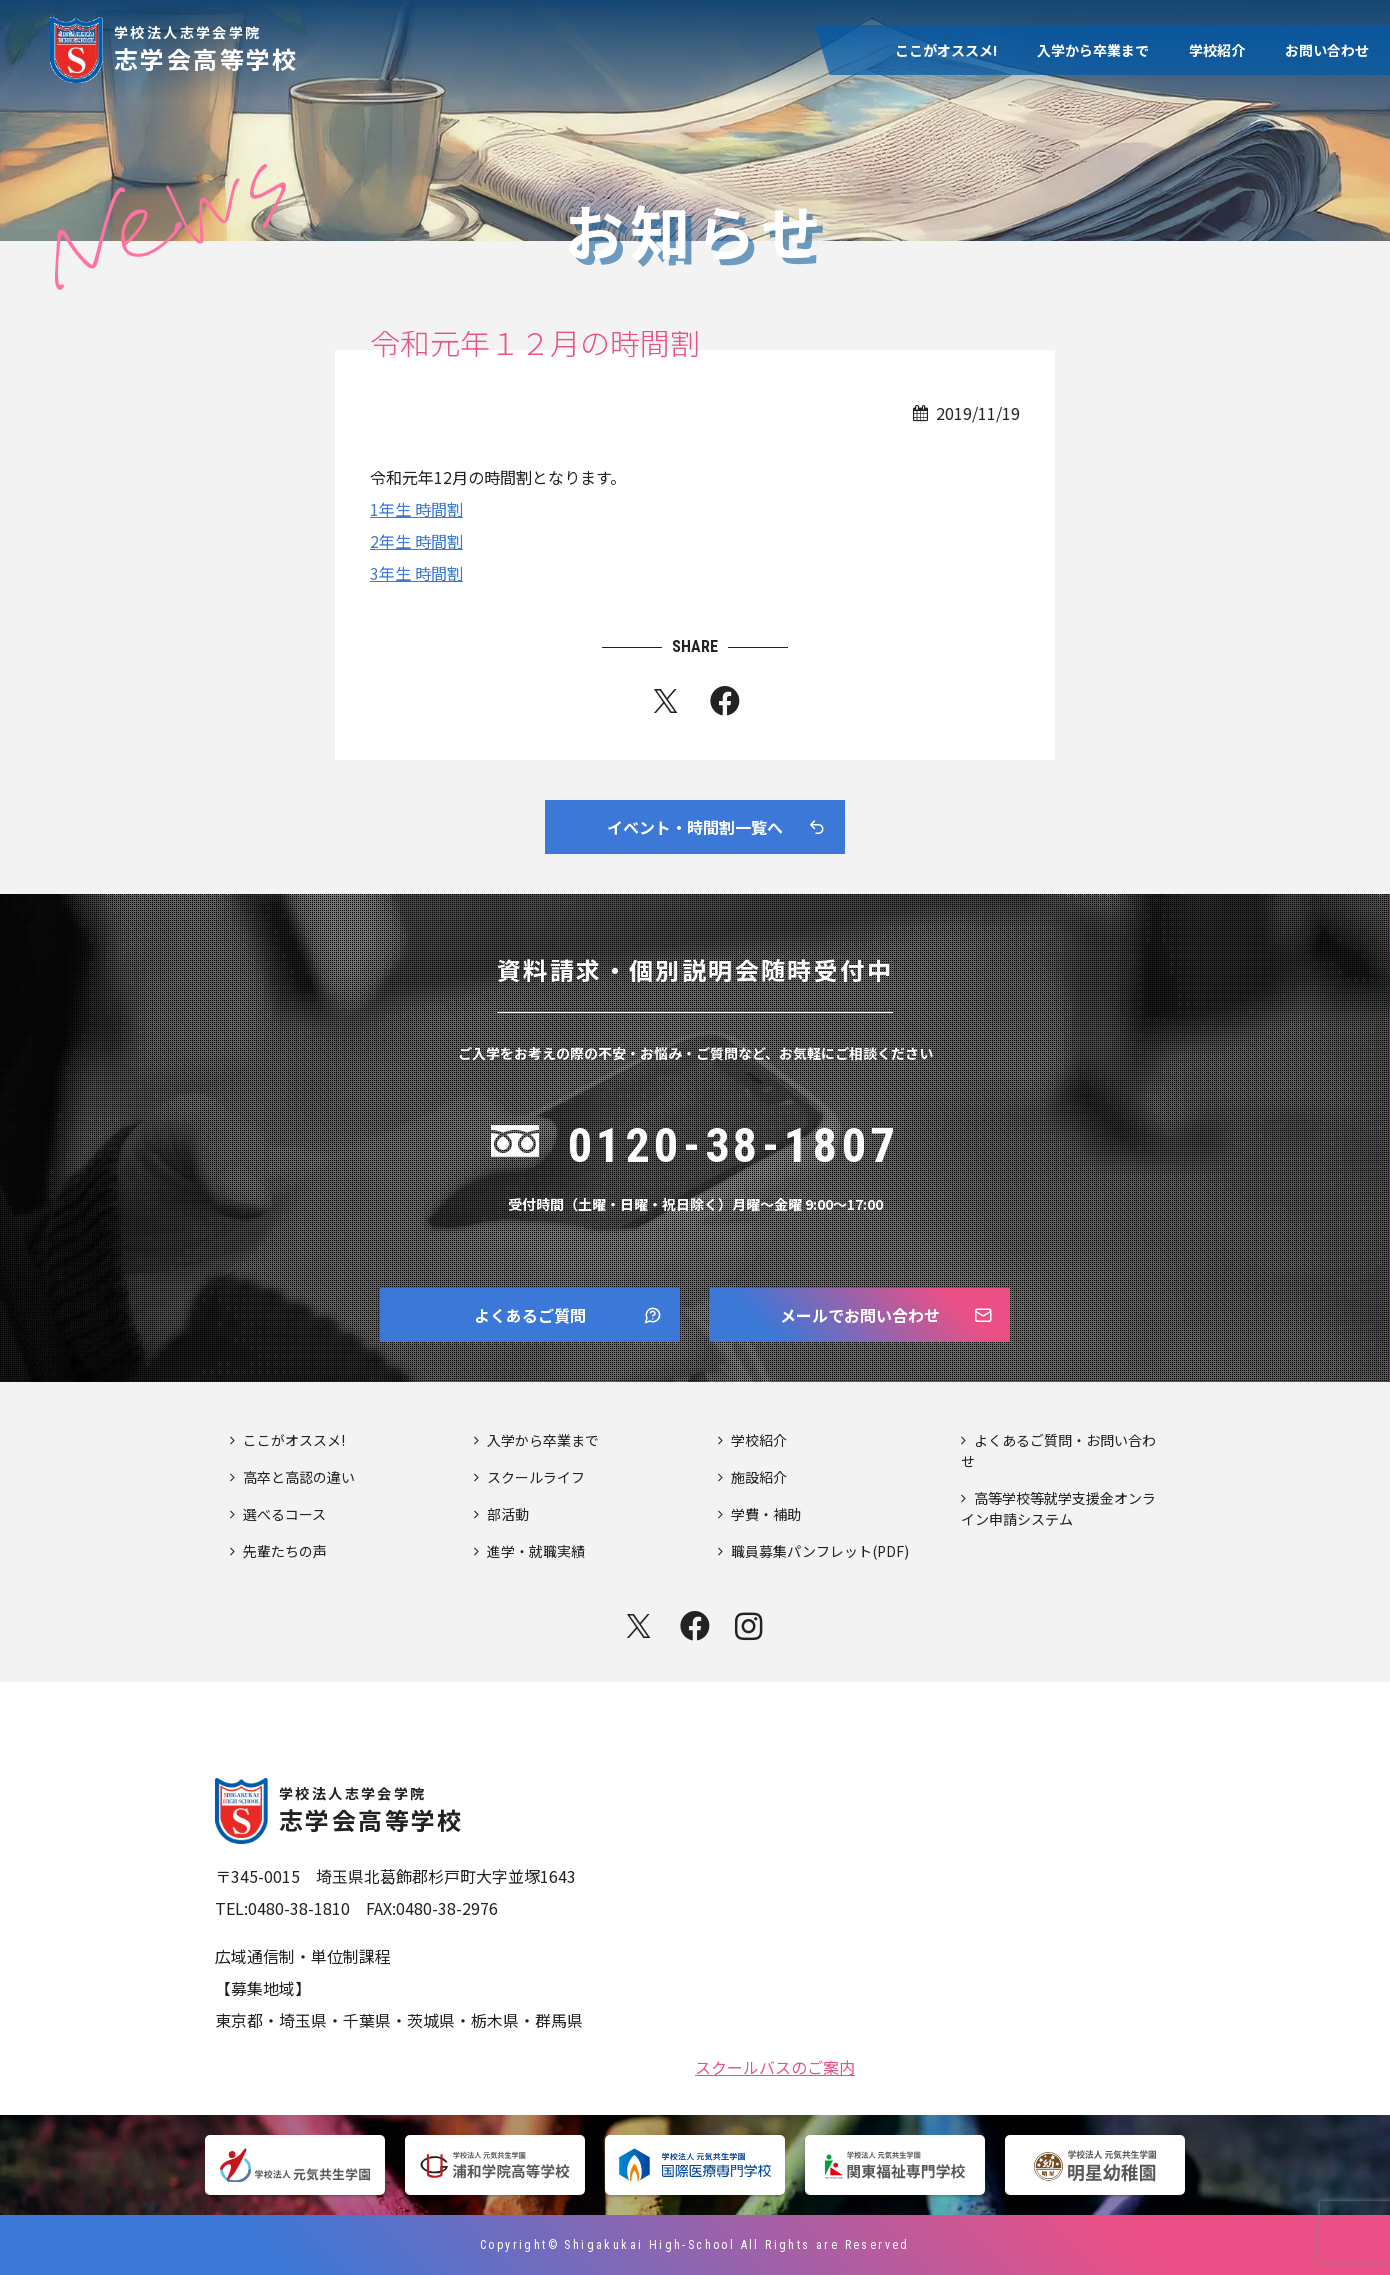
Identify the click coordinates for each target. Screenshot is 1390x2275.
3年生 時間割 (416, 573)
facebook (695, 1626)
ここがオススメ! (946, 50)
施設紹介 (759, 1477)
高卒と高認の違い (299, 1477)
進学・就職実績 (536, 1551)
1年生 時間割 (416, 509)
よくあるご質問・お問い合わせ (1058, 1450)
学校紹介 (1217, 50)
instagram (751, 1626)
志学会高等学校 (206, 46)
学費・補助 (766, 1514)
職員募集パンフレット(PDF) (820, 1551)
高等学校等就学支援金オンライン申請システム (1058, 1508)
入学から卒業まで (1093, 50)
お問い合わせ (1327, 50)
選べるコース (284, 1514)
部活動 (508, 1514)
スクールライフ (536, 1477)
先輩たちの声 (285, 1551)
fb (725, 705)
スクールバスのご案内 (775, 2065)
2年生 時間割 (416, 541)
